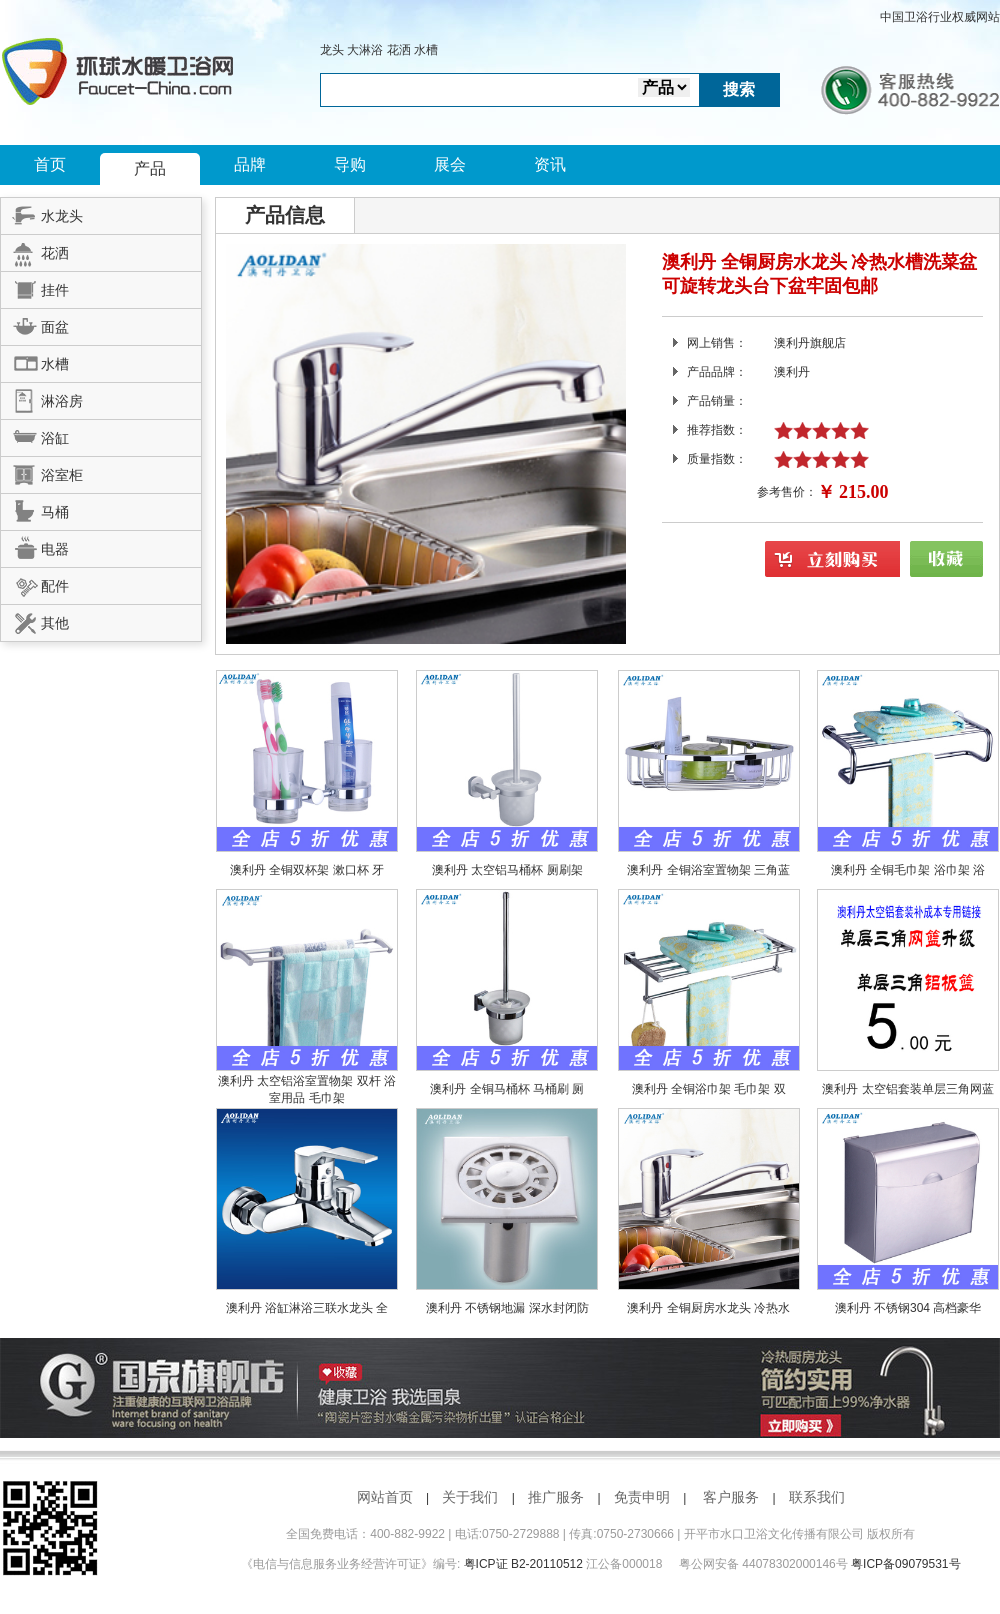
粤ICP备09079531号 (905, 1564)
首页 (50, 164)
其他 (35, 620)
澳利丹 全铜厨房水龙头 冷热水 (708, 1308)
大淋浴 (365, 50)
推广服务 (556, 1497)
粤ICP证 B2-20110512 (523, 1564)
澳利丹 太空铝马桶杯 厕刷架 (507, 870)
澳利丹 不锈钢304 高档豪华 (908, 1308)
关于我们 (470, 1497)
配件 (35, 583)
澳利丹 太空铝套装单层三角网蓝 (907, 1089)
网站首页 (385, 1497)
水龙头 (42, 213)
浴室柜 (42, 472)
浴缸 (35, 435)
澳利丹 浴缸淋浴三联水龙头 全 (307, 1308)
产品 (150, 168)
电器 (35, 546)
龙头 (332, 50)
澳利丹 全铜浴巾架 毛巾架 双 (709, 1089)
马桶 (35, 509)
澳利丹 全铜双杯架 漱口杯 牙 (307, 870)
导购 (350, 164)
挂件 (35, 287)
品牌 (250, 164)
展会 (450, 164)
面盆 (35, 324)
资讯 (550, 164)
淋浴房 (42, 398)
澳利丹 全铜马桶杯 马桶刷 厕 (507, 1089)
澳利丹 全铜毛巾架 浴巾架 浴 (908, 870)
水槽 (426, 50)
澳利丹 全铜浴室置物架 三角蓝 (708, 870)
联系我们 (817, 1497)
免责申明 (642, 1497)
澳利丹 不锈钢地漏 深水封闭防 (507, 1308)
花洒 (399, 50)
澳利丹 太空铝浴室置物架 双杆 (301, 1081)
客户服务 (731, 1497)
